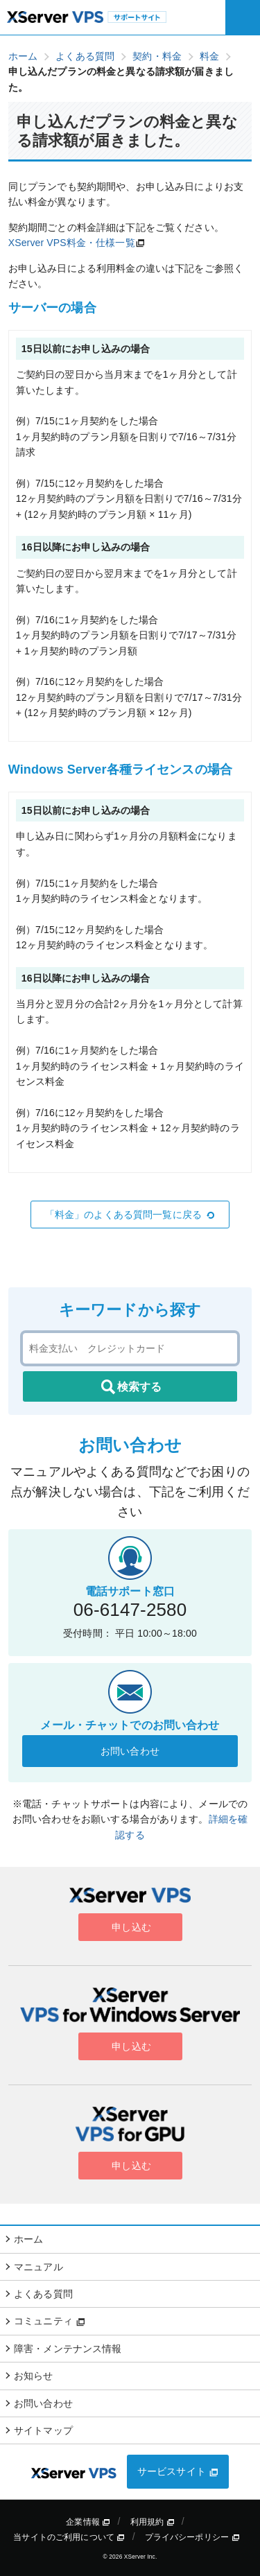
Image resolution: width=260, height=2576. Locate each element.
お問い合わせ (130, 1751)
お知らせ (33, 2375)
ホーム (28, 2239)
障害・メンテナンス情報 (68, 2348)
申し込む (130, 1927)
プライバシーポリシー (192, 2537)
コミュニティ (49, 2320)
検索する (130, 1387)
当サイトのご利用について (69, 2537)
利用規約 (152, 2522)
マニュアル (38, 2266)
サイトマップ (43, 2430)
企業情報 (88, 2522)
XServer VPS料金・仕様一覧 (71, 242)
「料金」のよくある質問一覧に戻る (130, 1214)
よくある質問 (43, 2293)
